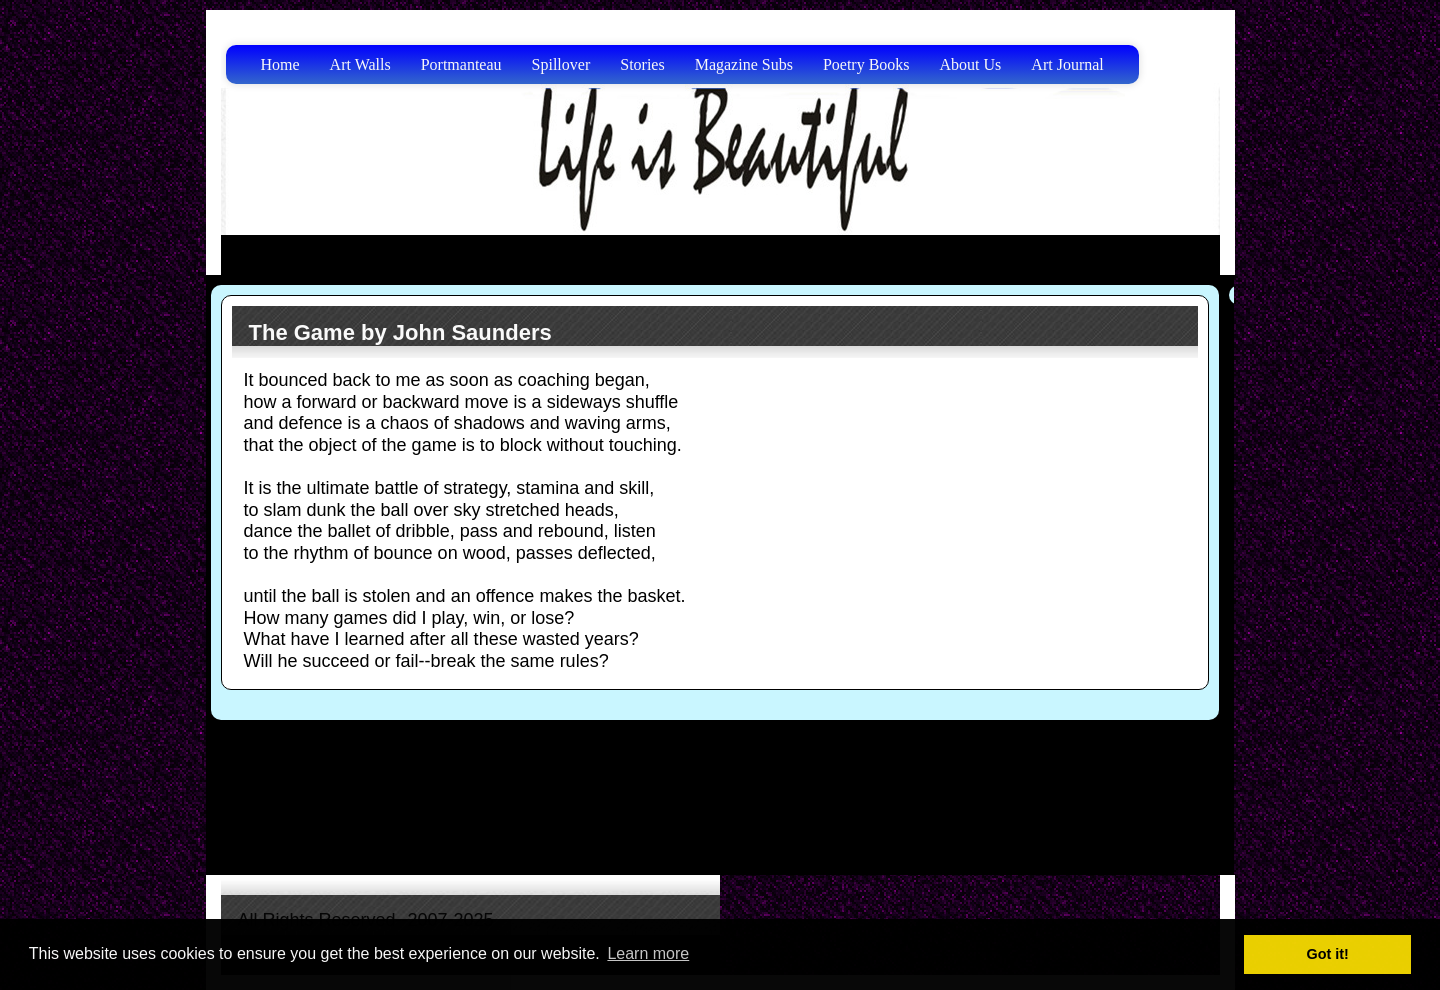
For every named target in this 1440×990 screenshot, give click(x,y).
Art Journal (1067, 64)
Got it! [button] (1328, 954)
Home (280, 64)
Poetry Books (866, 64)
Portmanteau (461, 64)
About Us (971, 64)
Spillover (561, 64)
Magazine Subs (744, 64)
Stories (642, 64)
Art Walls (360, 64)
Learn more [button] (648, 953)
